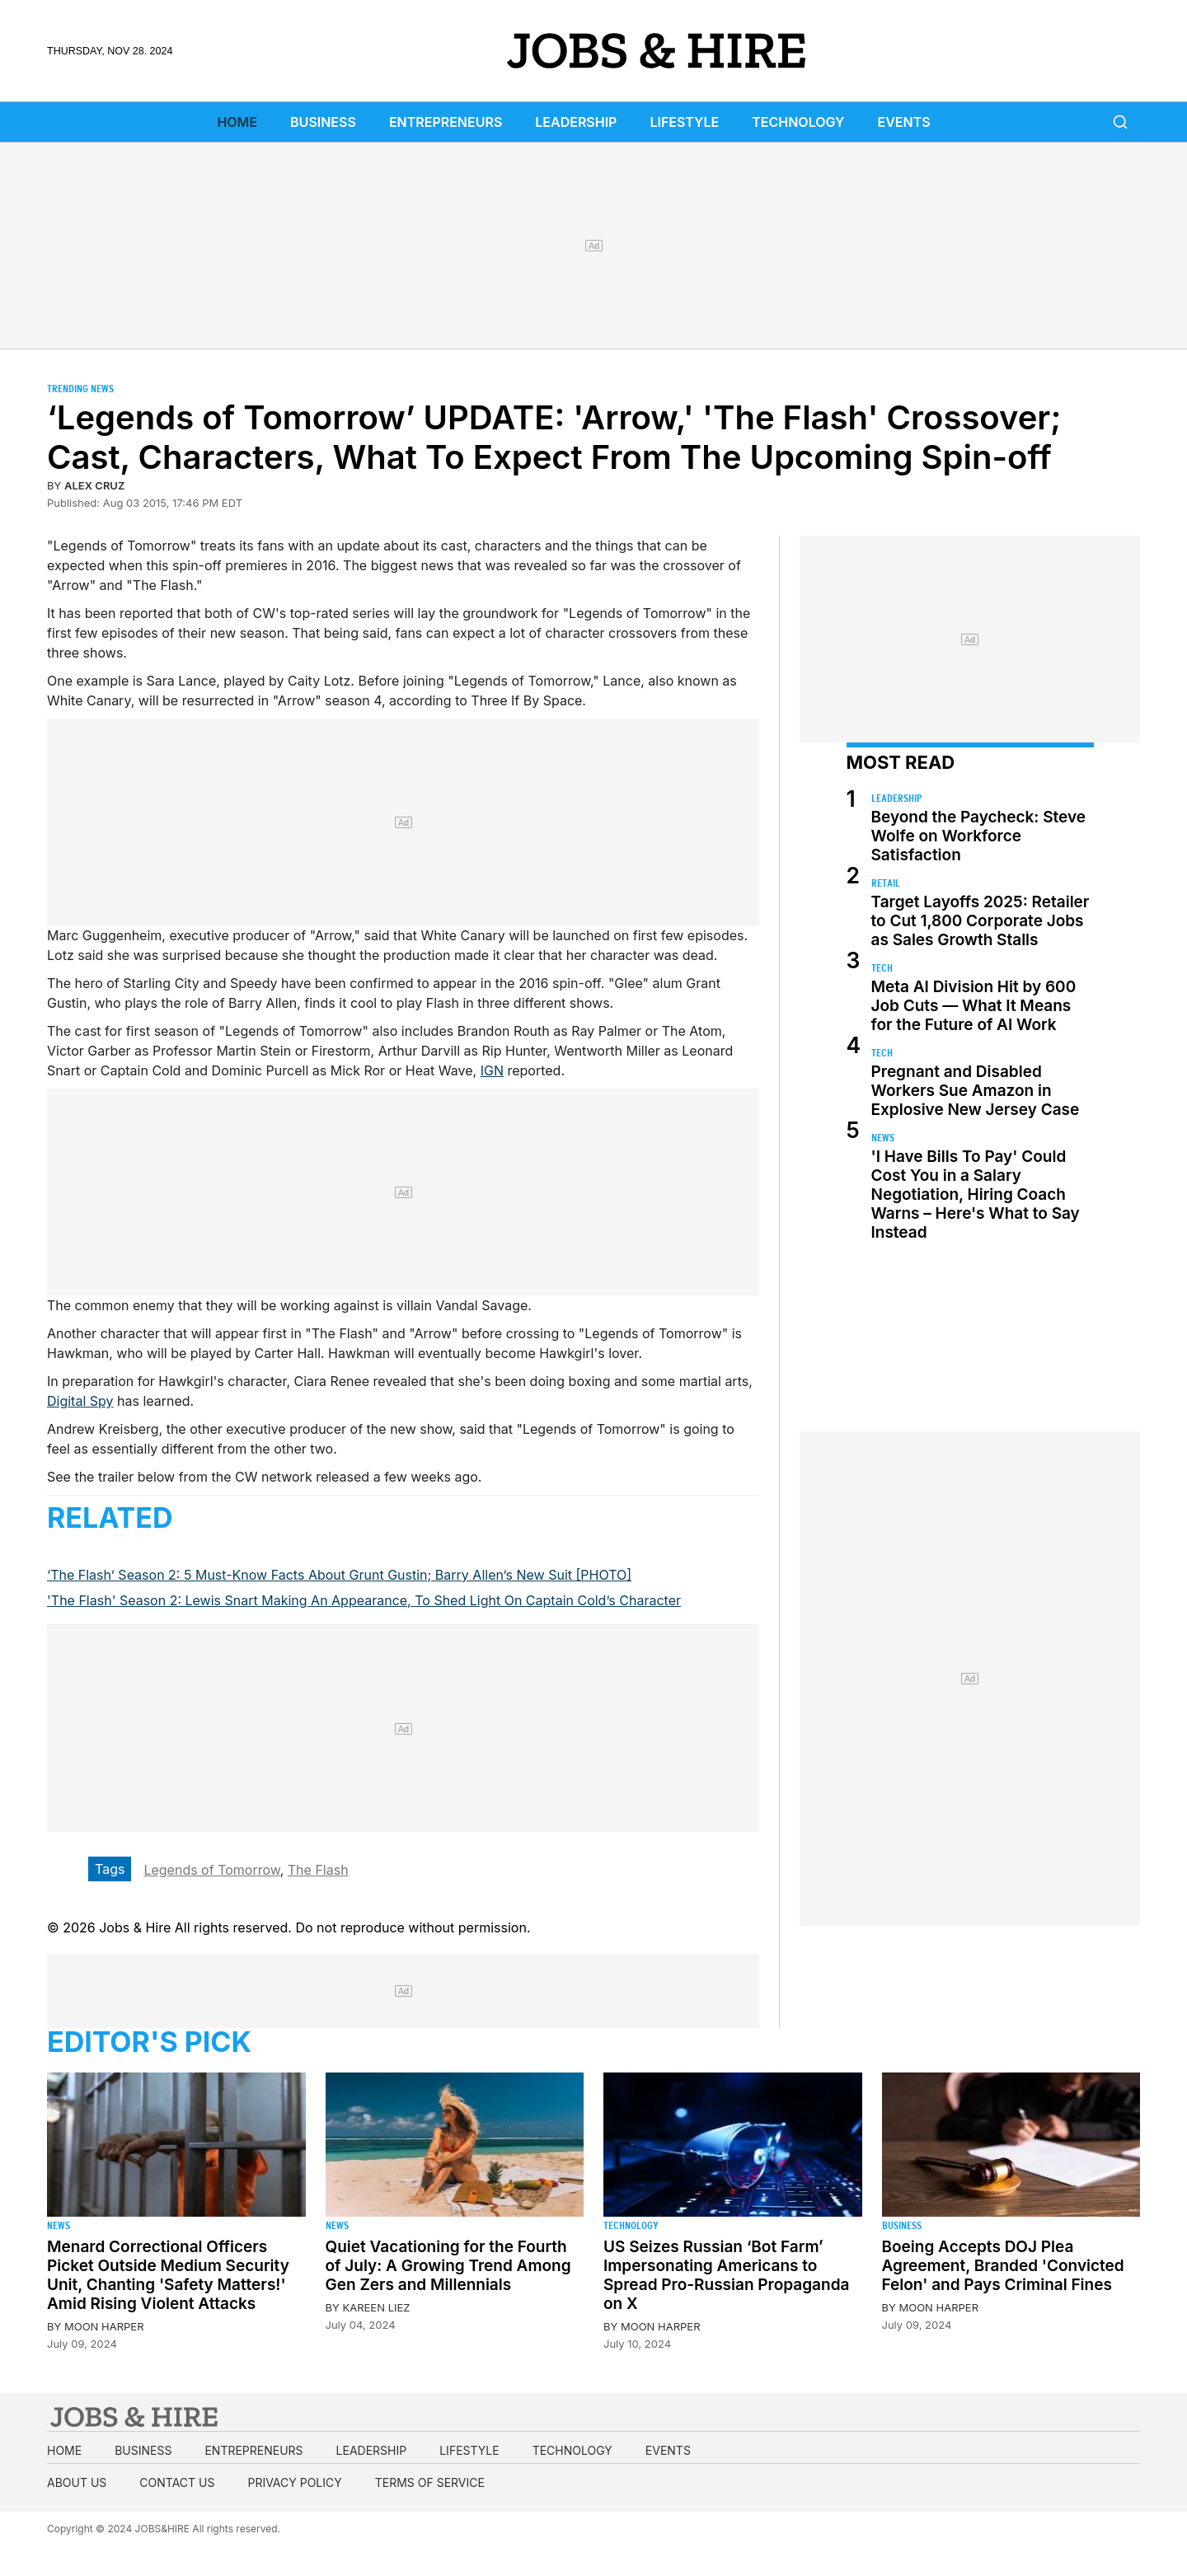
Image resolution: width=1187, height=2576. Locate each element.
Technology (798, 122)
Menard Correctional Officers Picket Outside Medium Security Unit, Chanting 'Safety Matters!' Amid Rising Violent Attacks (168, 2275)
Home (237, 122)
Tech (882, 968)
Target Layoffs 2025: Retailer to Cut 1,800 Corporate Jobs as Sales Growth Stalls (980, 920)
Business (323, 122)
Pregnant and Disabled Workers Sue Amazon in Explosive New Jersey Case (975, 1090)
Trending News (80, 388)
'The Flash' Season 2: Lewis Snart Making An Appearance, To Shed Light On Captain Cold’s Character (364, 1600)
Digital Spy (80, 1401)
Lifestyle (684, 122)
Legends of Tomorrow (211, 1870)
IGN (492, 1070)
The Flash (318, 1870)
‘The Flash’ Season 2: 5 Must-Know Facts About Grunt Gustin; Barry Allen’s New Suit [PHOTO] (339, 1575)
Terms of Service (430, 2482)
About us (76, 2482)
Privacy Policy (294, 2482)
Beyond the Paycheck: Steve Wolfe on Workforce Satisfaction (978, 836)
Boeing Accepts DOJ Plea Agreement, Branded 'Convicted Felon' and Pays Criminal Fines (1003, 2265)
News (882, 1137)
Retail (885, 883)
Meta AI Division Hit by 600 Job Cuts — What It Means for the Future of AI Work (974, 1005)
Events (904, 122)
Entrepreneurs (445, 122)
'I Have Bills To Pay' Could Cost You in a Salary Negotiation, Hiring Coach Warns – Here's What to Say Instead (975, 1194)
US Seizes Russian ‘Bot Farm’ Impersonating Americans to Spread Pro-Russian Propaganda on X (726, 2275)
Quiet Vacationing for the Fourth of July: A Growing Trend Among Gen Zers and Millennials (448, 2265)
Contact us (176, 2482)
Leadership (576, 122)
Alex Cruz (94, 485)
